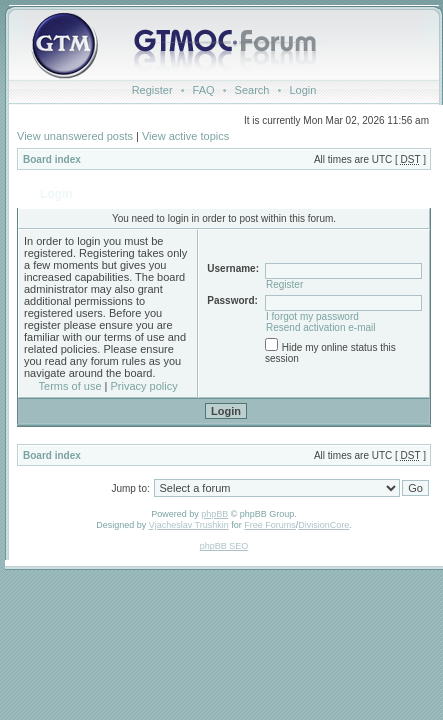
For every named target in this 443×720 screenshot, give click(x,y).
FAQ (204, 90)
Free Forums (270, 525)
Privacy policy (144, 386)
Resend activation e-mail (321, 327)
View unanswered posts (75, 136)
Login (302, 90)
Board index (52, 159)
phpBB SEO (224, 546)
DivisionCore (323, 525)
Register (152, 90)
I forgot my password (312, 316)
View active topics (185, 136)
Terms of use (70, 386)
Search (252, 90)
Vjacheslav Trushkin (189, 525)
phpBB (214, 514)
